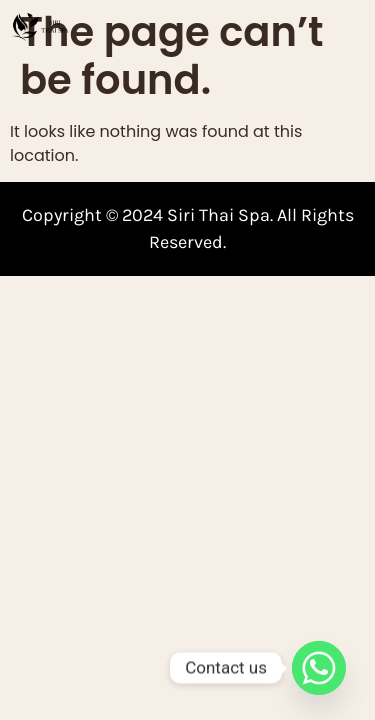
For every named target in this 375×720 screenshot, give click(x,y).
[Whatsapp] (319, 668)
